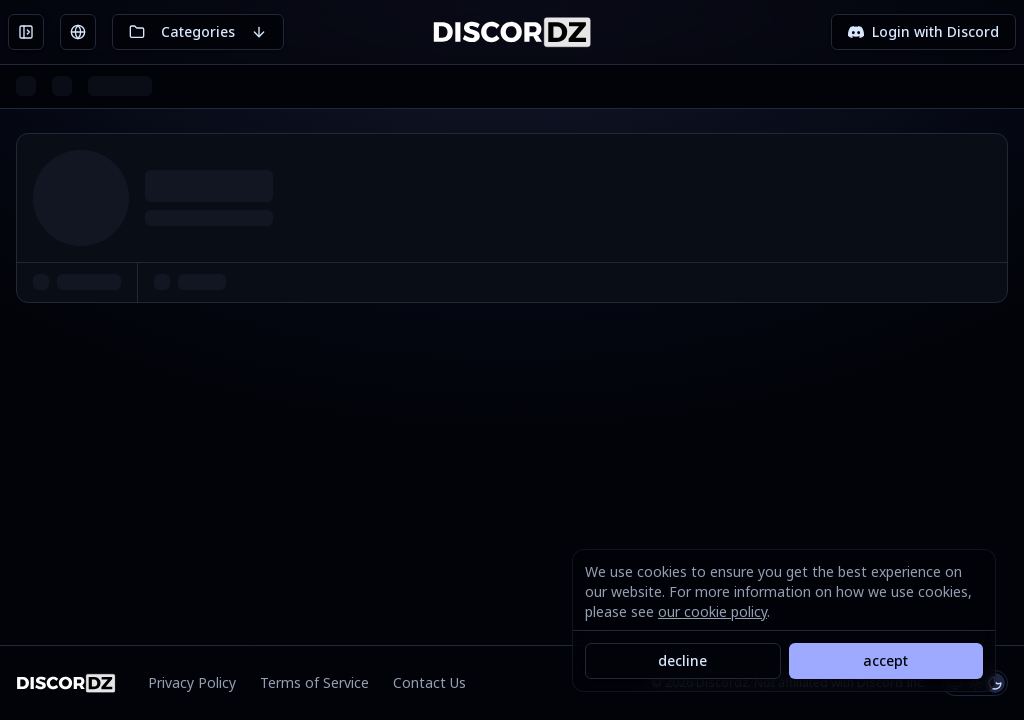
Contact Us (429, 682)
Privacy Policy (192, 682)
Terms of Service (314, 682)
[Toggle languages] (78, 32)
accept (885, 660)
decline (682, 660)
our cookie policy (712, 611)
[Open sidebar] (26, 32)
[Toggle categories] (198, 32)
